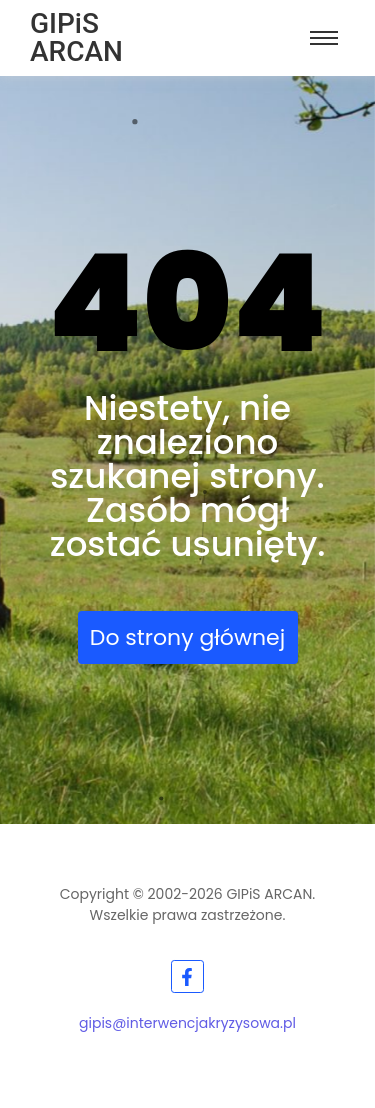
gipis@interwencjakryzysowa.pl (187, 1023)
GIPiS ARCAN (76, 37)
